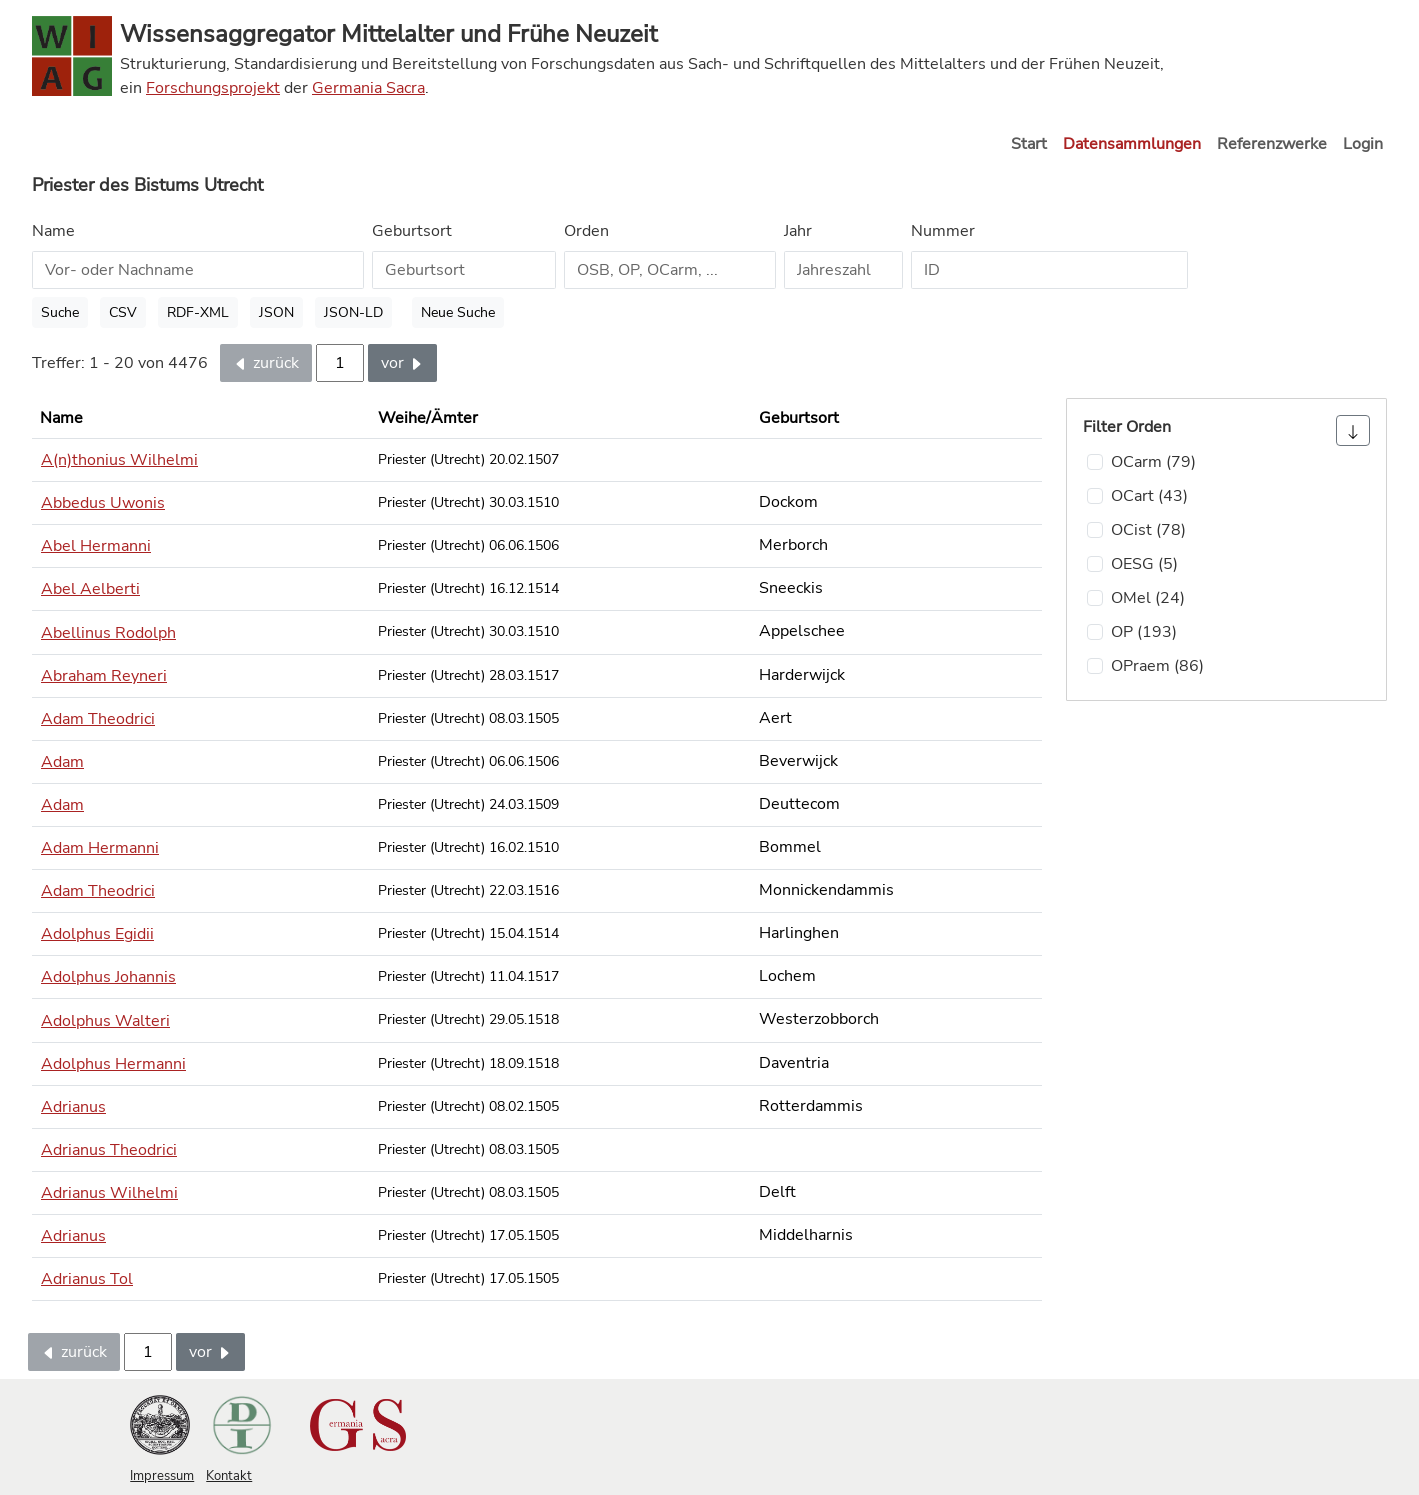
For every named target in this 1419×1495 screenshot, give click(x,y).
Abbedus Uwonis (103, 503)
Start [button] (1029, 144)
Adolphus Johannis (108, 977)
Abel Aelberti (90, 589)
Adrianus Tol (87, 1279)
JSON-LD (353, 312)
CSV (123, 312)
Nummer (943, 231)
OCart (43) (1149, 496)
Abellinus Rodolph (108, 633)
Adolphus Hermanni (113, 1064)
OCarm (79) (1153, 462)
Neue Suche (458, 312)
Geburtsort (412, 231)
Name (53, 231)
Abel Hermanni (96, 546)
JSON (276, 312)
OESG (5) (1144, 564)
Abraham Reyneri (104, 676)
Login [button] (1363, 144)
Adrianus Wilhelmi (109, 1193)
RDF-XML (198, 312)
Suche (60, 312)
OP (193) (1144, 632)
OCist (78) (1148, 530)
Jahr (798, 231)
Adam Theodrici (98, 719)
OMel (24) (1148, 598)
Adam (62, 762)
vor (402, 363)
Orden (586, 231)
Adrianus (73, 1107)
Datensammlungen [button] (1132, 144)
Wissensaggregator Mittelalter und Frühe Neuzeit (388, 34)
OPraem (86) (1157, 666)
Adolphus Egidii (97, 934)
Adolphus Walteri (105, 1021)
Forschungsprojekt (213, 88)
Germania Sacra (368, 88)
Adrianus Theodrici (109, 1150)
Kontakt (229, 1476)
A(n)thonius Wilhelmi (119, 460)
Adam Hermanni (100, 848)
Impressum (162, 1476)
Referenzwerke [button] (1272, 144)
